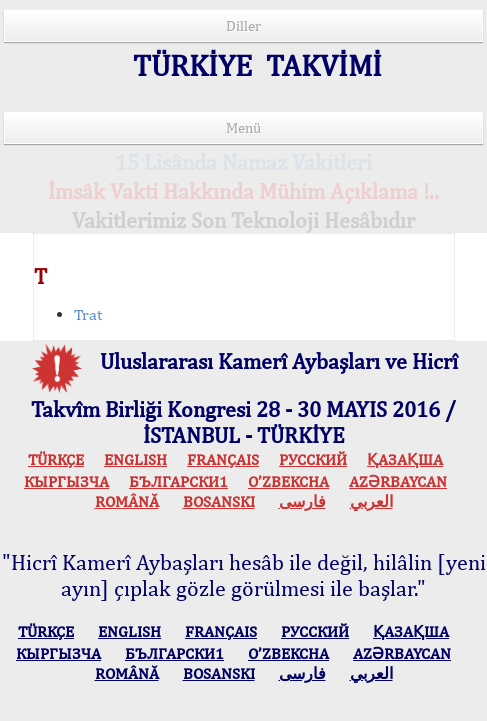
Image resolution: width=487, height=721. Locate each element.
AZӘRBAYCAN (398, 481)
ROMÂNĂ (127, 501)
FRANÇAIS (223, 459)
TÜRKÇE (56, 459)
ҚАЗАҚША (405, 459)
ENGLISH (135, 459)
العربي (371, 501)
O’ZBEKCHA (288, 481)
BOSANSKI (219, 501)
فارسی (302, 501)
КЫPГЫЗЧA (66, 481)
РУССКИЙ (313, 459)
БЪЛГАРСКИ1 (178, 481)
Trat (88, 314)
